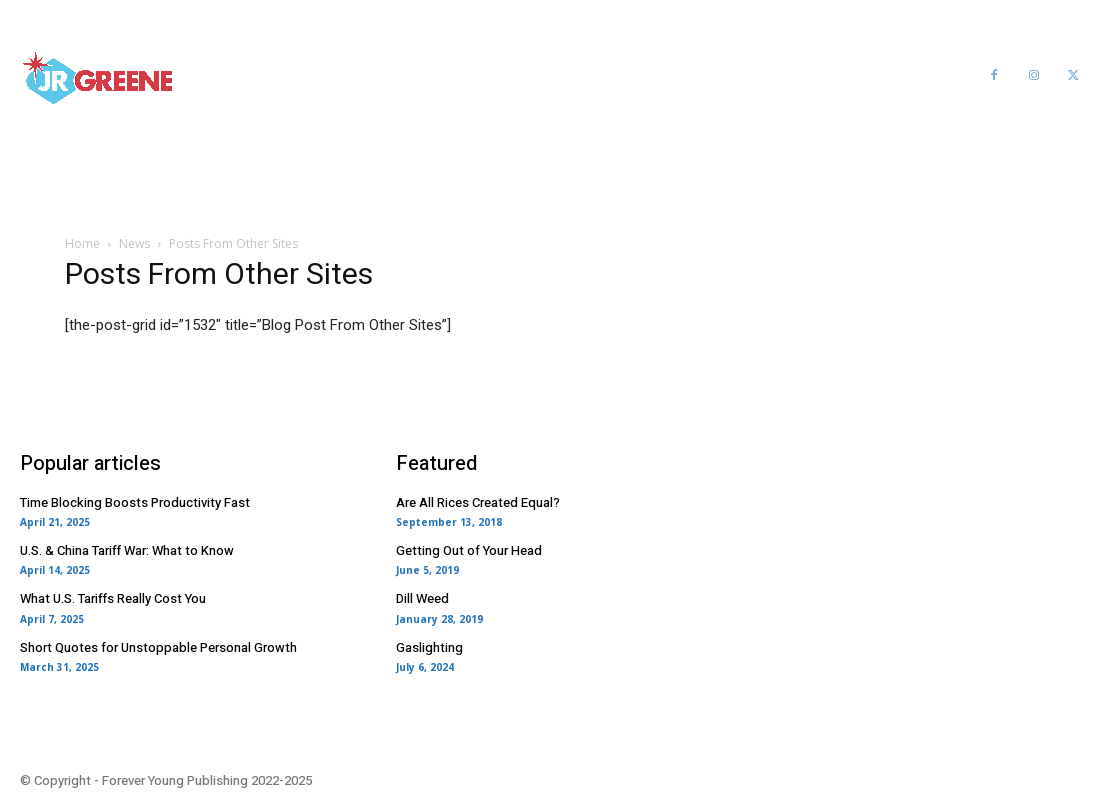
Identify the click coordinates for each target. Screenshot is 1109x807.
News (134, 243)
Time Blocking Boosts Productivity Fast (135, 502)
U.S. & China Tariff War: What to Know (127, 550)
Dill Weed (422, 598)
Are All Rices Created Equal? (478, 502)
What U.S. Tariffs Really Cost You (113, 598)
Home (82, 243)
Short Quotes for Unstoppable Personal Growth (158, 647)
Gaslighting (429, 647)
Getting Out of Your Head (469, 550)
